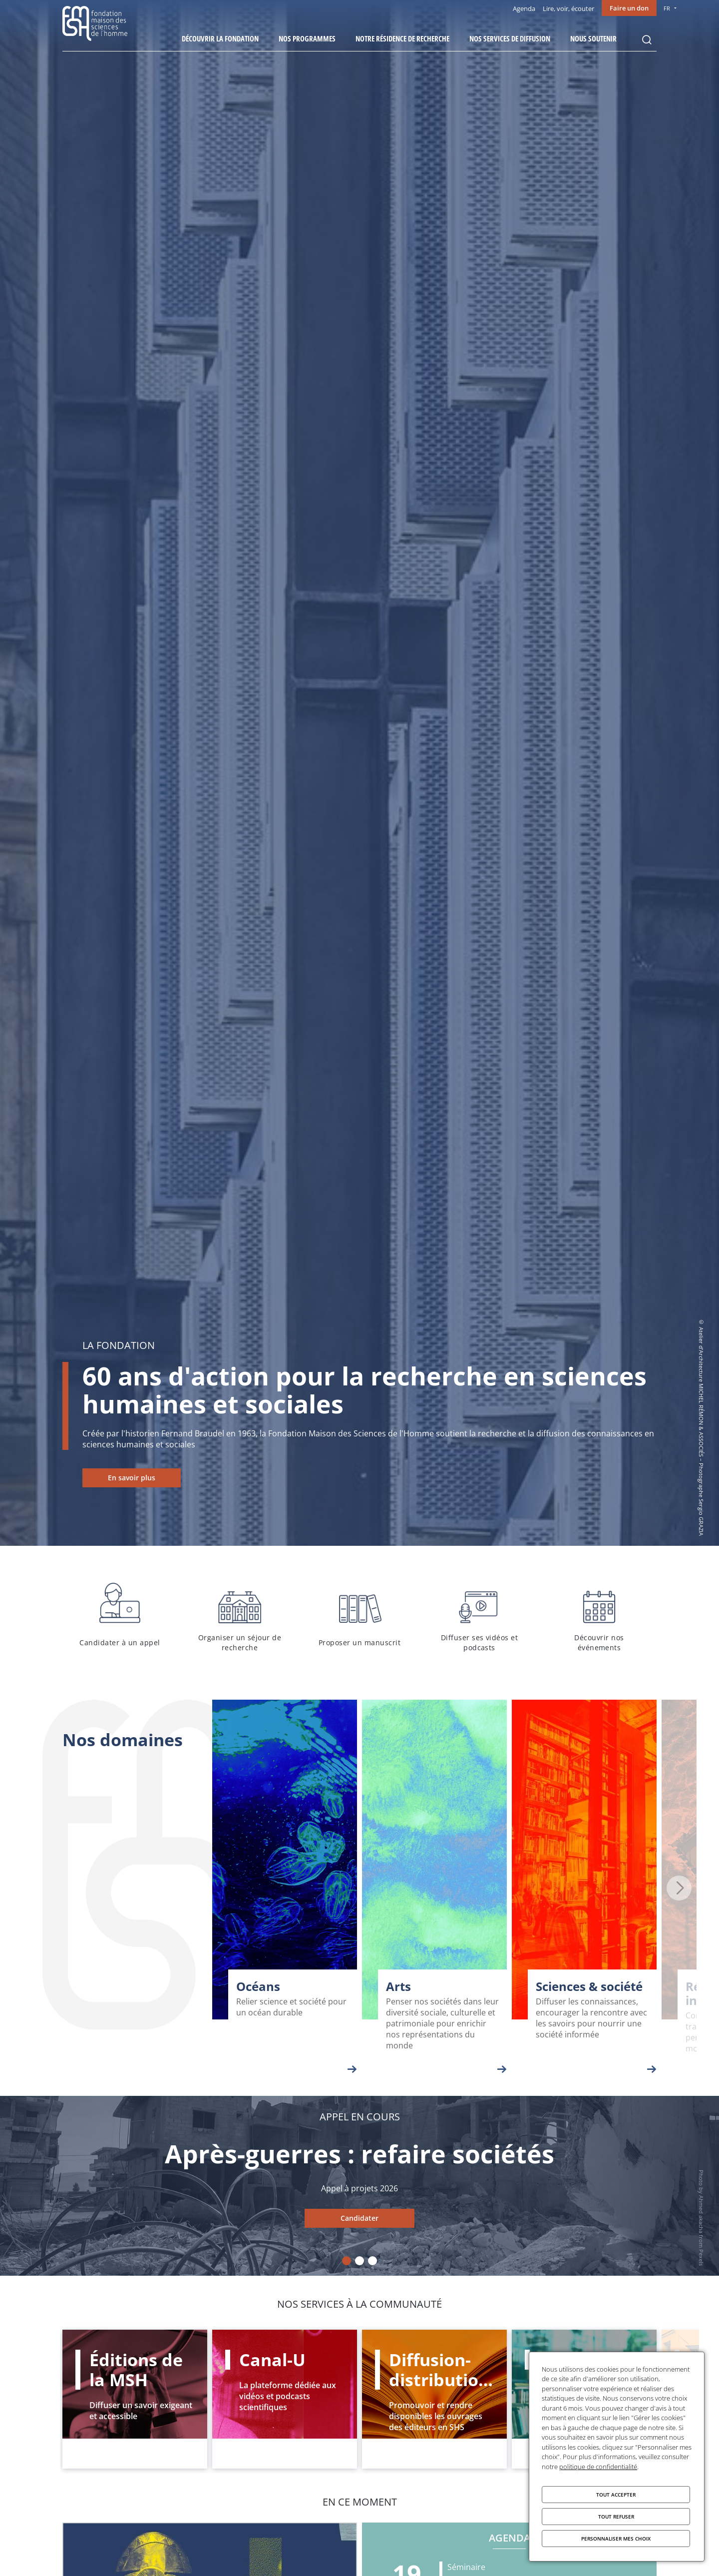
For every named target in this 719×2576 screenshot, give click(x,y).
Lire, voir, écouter (568, 8)
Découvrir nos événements (599, 1615)
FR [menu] (667, 8)
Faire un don (629, 7)
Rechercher (647, 40)
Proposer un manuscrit (359, 1615)
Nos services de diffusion (509, 38)
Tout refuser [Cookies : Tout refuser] (616, 2516)
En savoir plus (131, 1477)
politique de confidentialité (598, 2466)
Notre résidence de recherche (402, 38)
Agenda (524, 8)
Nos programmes (307, 38)
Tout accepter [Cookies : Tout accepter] (616, 2494)
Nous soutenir (593, 38)
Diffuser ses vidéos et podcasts (479, 1615)
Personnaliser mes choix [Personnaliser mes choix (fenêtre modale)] (616, 2538)
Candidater (359, 2218)
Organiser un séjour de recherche (240, 1615)
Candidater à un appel (120, 1615)
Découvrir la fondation (220, 38)
